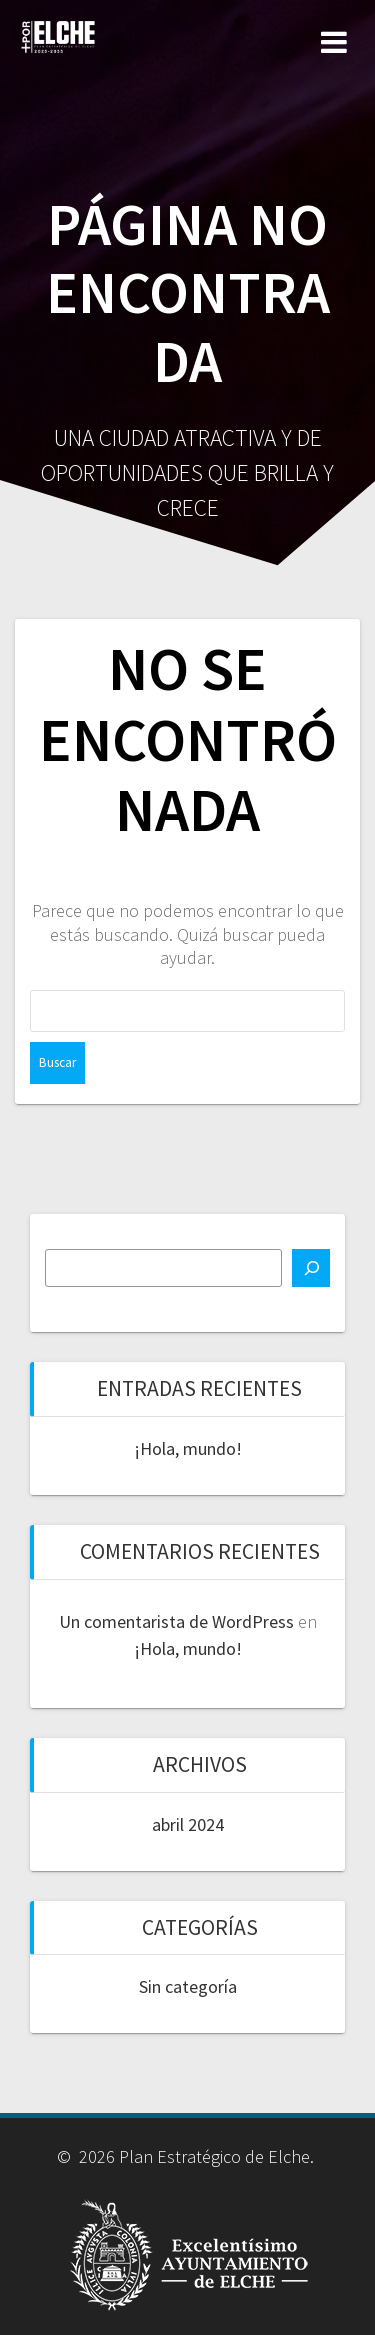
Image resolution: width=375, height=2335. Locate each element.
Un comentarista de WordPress (176, 1621)
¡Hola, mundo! (188, 1448)
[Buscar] (311, 1268)
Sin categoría (188, 1986)
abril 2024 (188, 1824)
